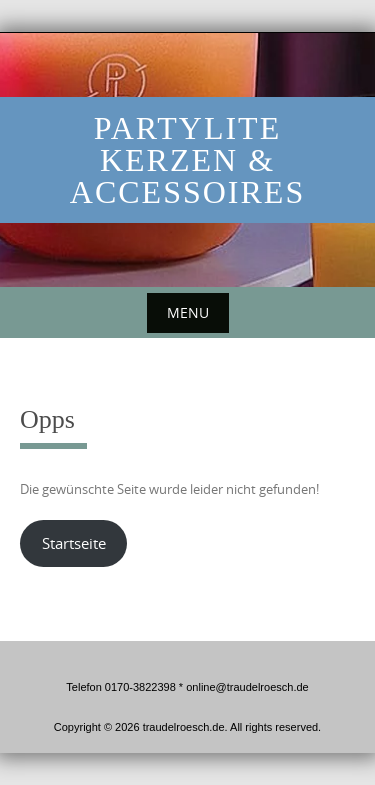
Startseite (74, 543)
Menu (188, 312)
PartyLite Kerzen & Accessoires (187, 160)
